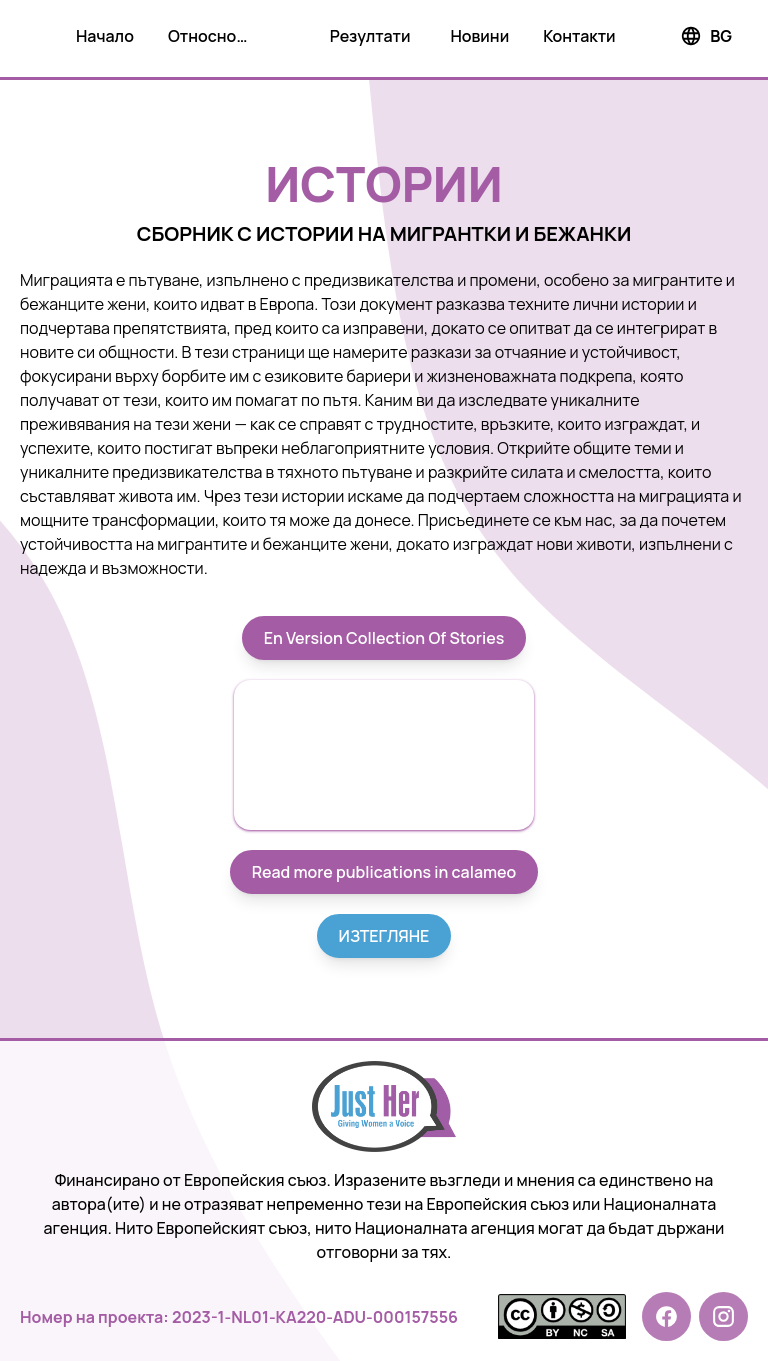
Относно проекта (202, 40)
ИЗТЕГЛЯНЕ (384, 936)
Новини (479, 36)
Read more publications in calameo (384, 872)
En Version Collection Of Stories (384, 638)
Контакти (579, 36)
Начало (105, 36)
